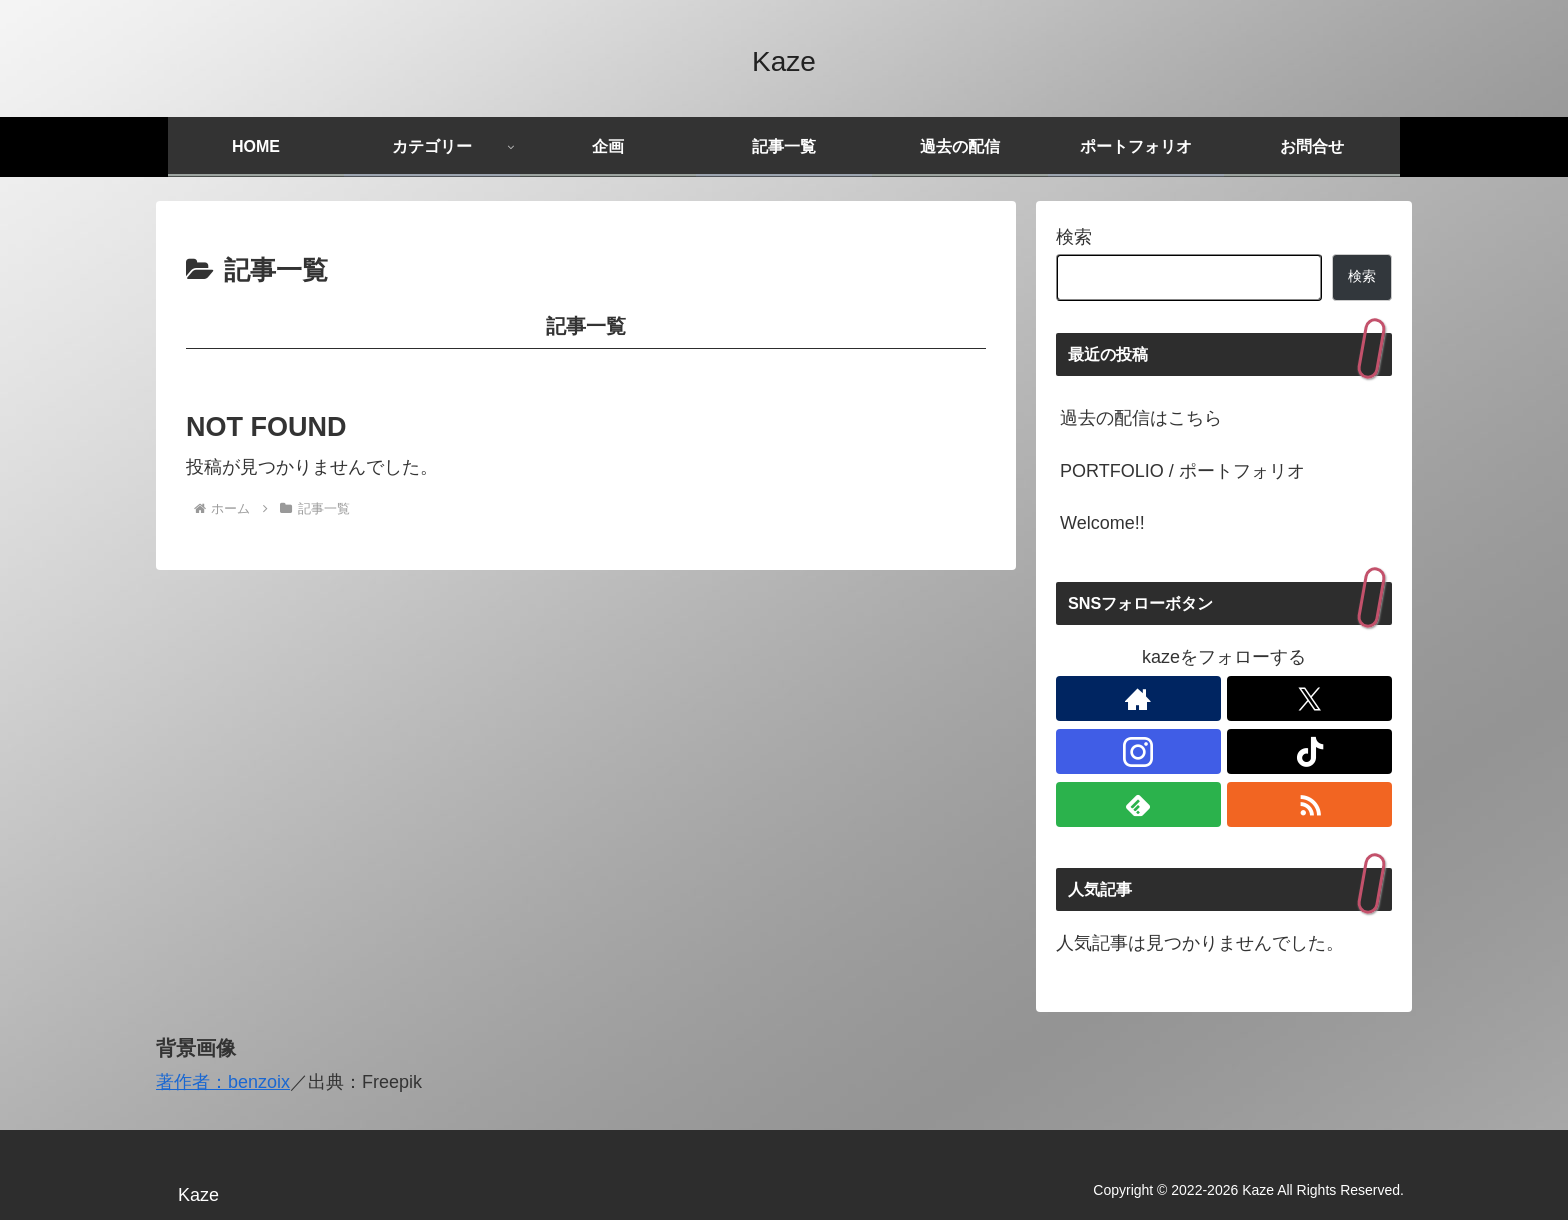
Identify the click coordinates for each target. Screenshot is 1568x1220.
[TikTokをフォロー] (1309, 751)
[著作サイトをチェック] (1138, 698)
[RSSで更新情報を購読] (1309, 804)
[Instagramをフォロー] (1138, 751)
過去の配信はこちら (1141, 418)
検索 (1074, 237)
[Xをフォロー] (1309, 698)
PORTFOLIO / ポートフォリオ (1182, 471)
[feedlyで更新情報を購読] (1138, 804)
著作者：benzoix (223, 1082)
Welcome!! (1102, 523)
